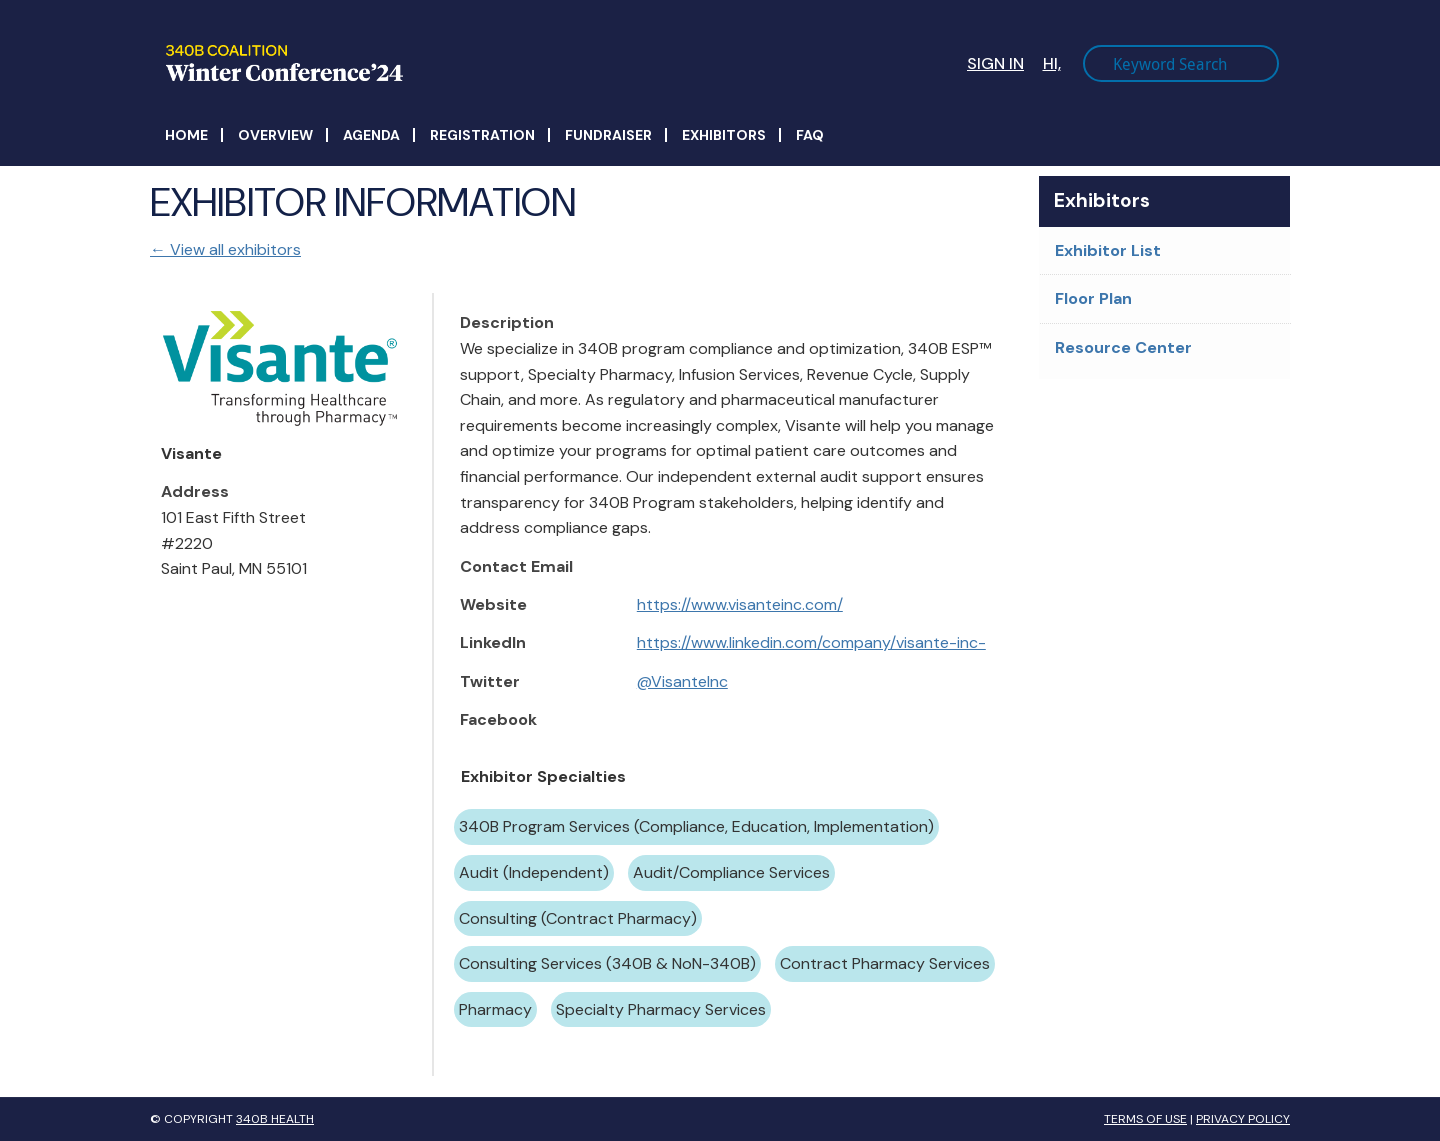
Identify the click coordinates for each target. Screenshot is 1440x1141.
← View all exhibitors (225, 249)
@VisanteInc (682, 681)
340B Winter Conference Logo (451, 63)
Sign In (995, 63)
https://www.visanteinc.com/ (740, 604)
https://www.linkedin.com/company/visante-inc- (811, 642)
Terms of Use (1145, 1119)
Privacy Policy (1243, 1119)
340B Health (275, 1119)
